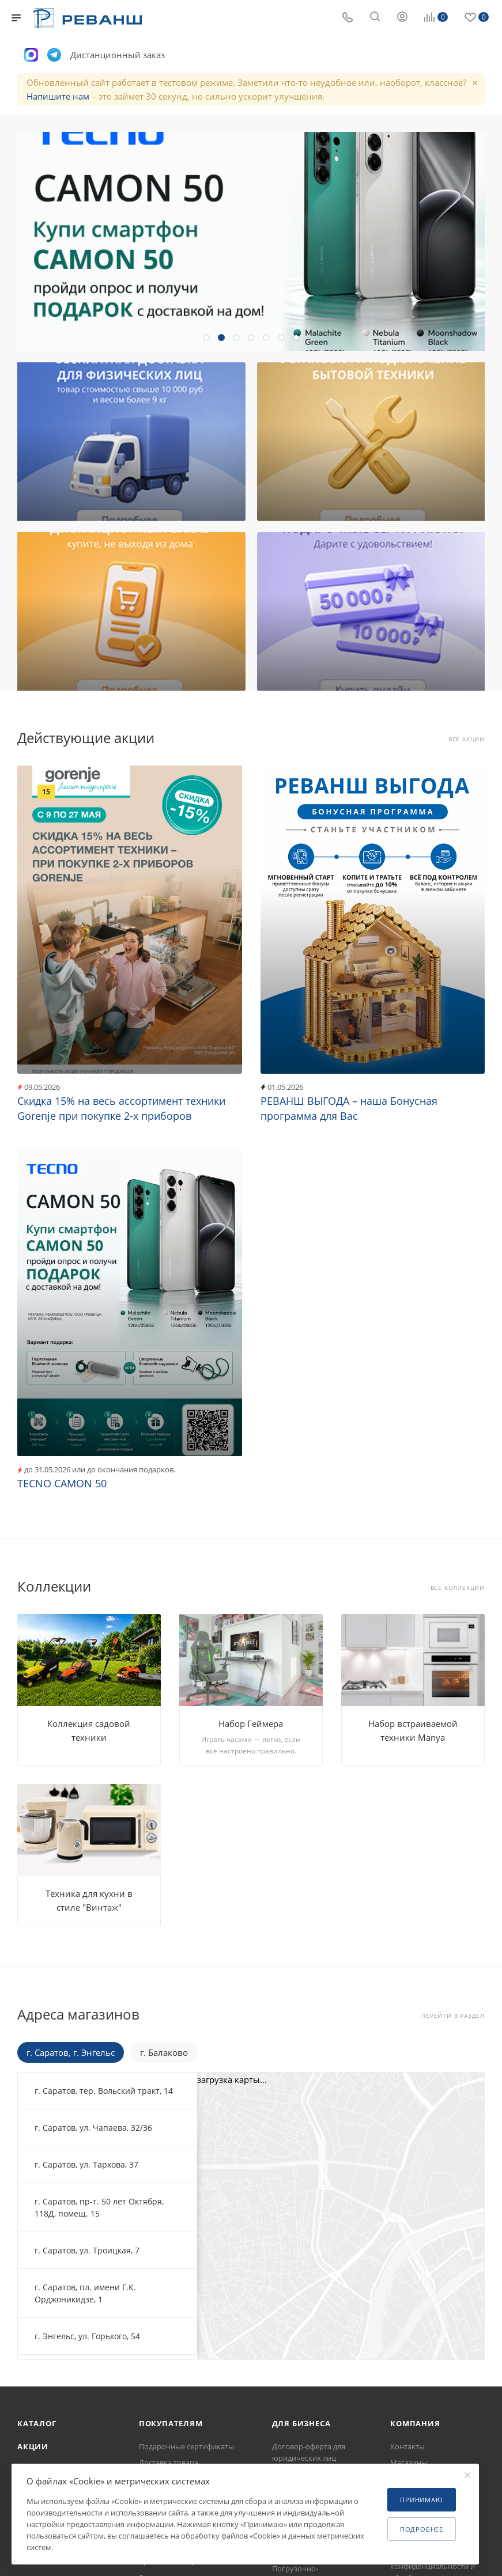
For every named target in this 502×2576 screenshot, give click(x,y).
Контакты (407, 2446)
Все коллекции (458, 1588)
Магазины (408, 2462)
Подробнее (421, 2529)
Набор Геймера (250, 1723)
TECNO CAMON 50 (62, 1483)
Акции (32, 2446)
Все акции (466, 739)
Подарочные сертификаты (186, 2446)
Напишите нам (58, 96)
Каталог (36, 2423)
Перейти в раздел (453, 2016)
